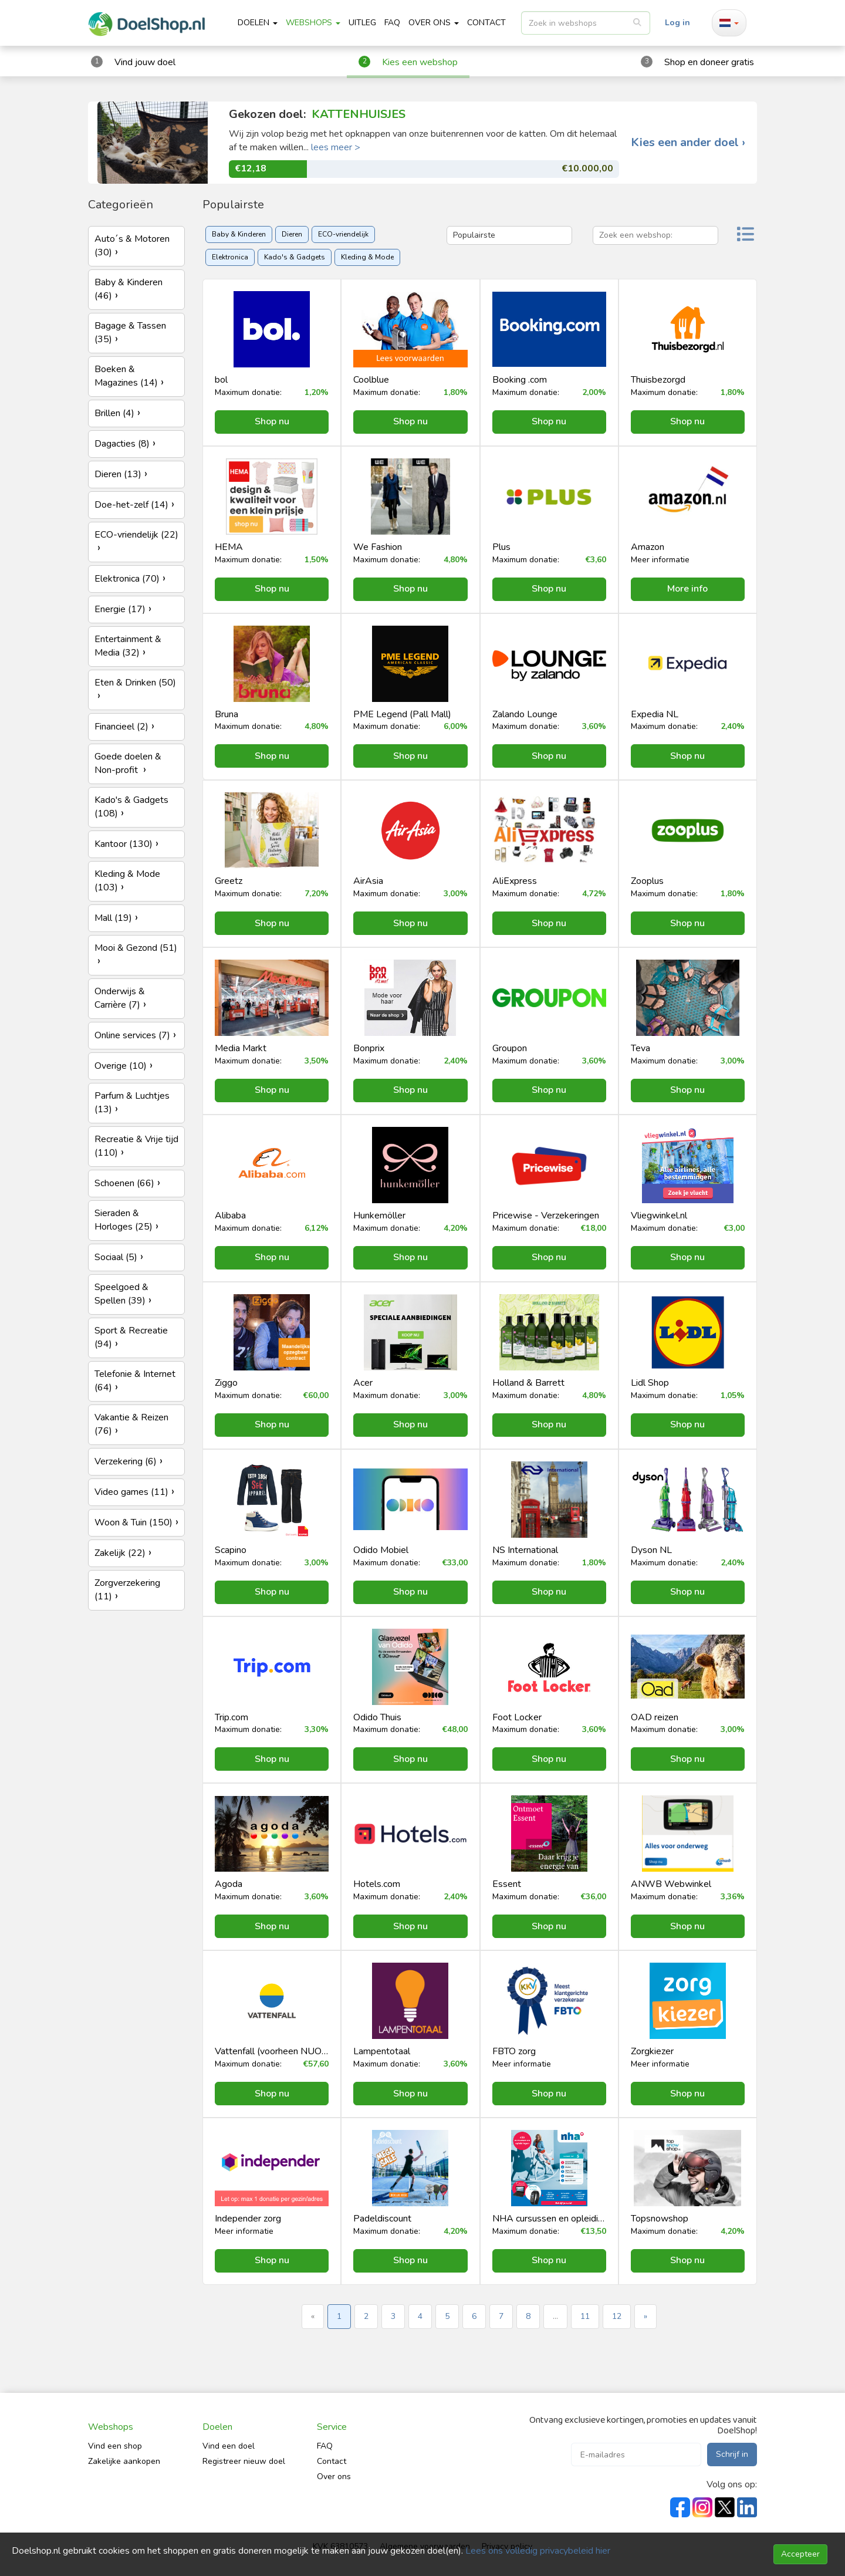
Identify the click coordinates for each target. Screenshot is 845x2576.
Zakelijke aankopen (124, 2461)
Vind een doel (228, 2446)
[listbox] (585, 23)
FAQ (392, 22)
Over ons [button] (433, 22)
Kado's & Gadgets (294, 257)
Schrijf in (732, 2454)
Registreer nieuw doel (243, 2461)
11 (585, 2316)
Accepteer (800, 2554)
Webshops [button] (313, 22)
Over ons (334, 2476)
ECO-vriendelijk (343, 234)
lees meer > (335, 147)
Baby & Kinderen (239, 234)
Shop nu (272, 421)
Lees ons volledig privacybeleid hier (537, 2550)
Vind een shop (115, 2446)
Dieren (292, 234)
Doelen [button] (258, 22)
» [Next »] (645, 2316)
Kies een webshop (420, 62)
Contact (331, 2461)
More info (687, 588)
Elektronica (230, 257)
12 (616, 2316)
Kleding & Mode (367, 257)
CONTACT (486, 22)
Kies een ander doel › (688, 143)
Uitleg (362, 22)
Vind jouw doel (144, 62)
